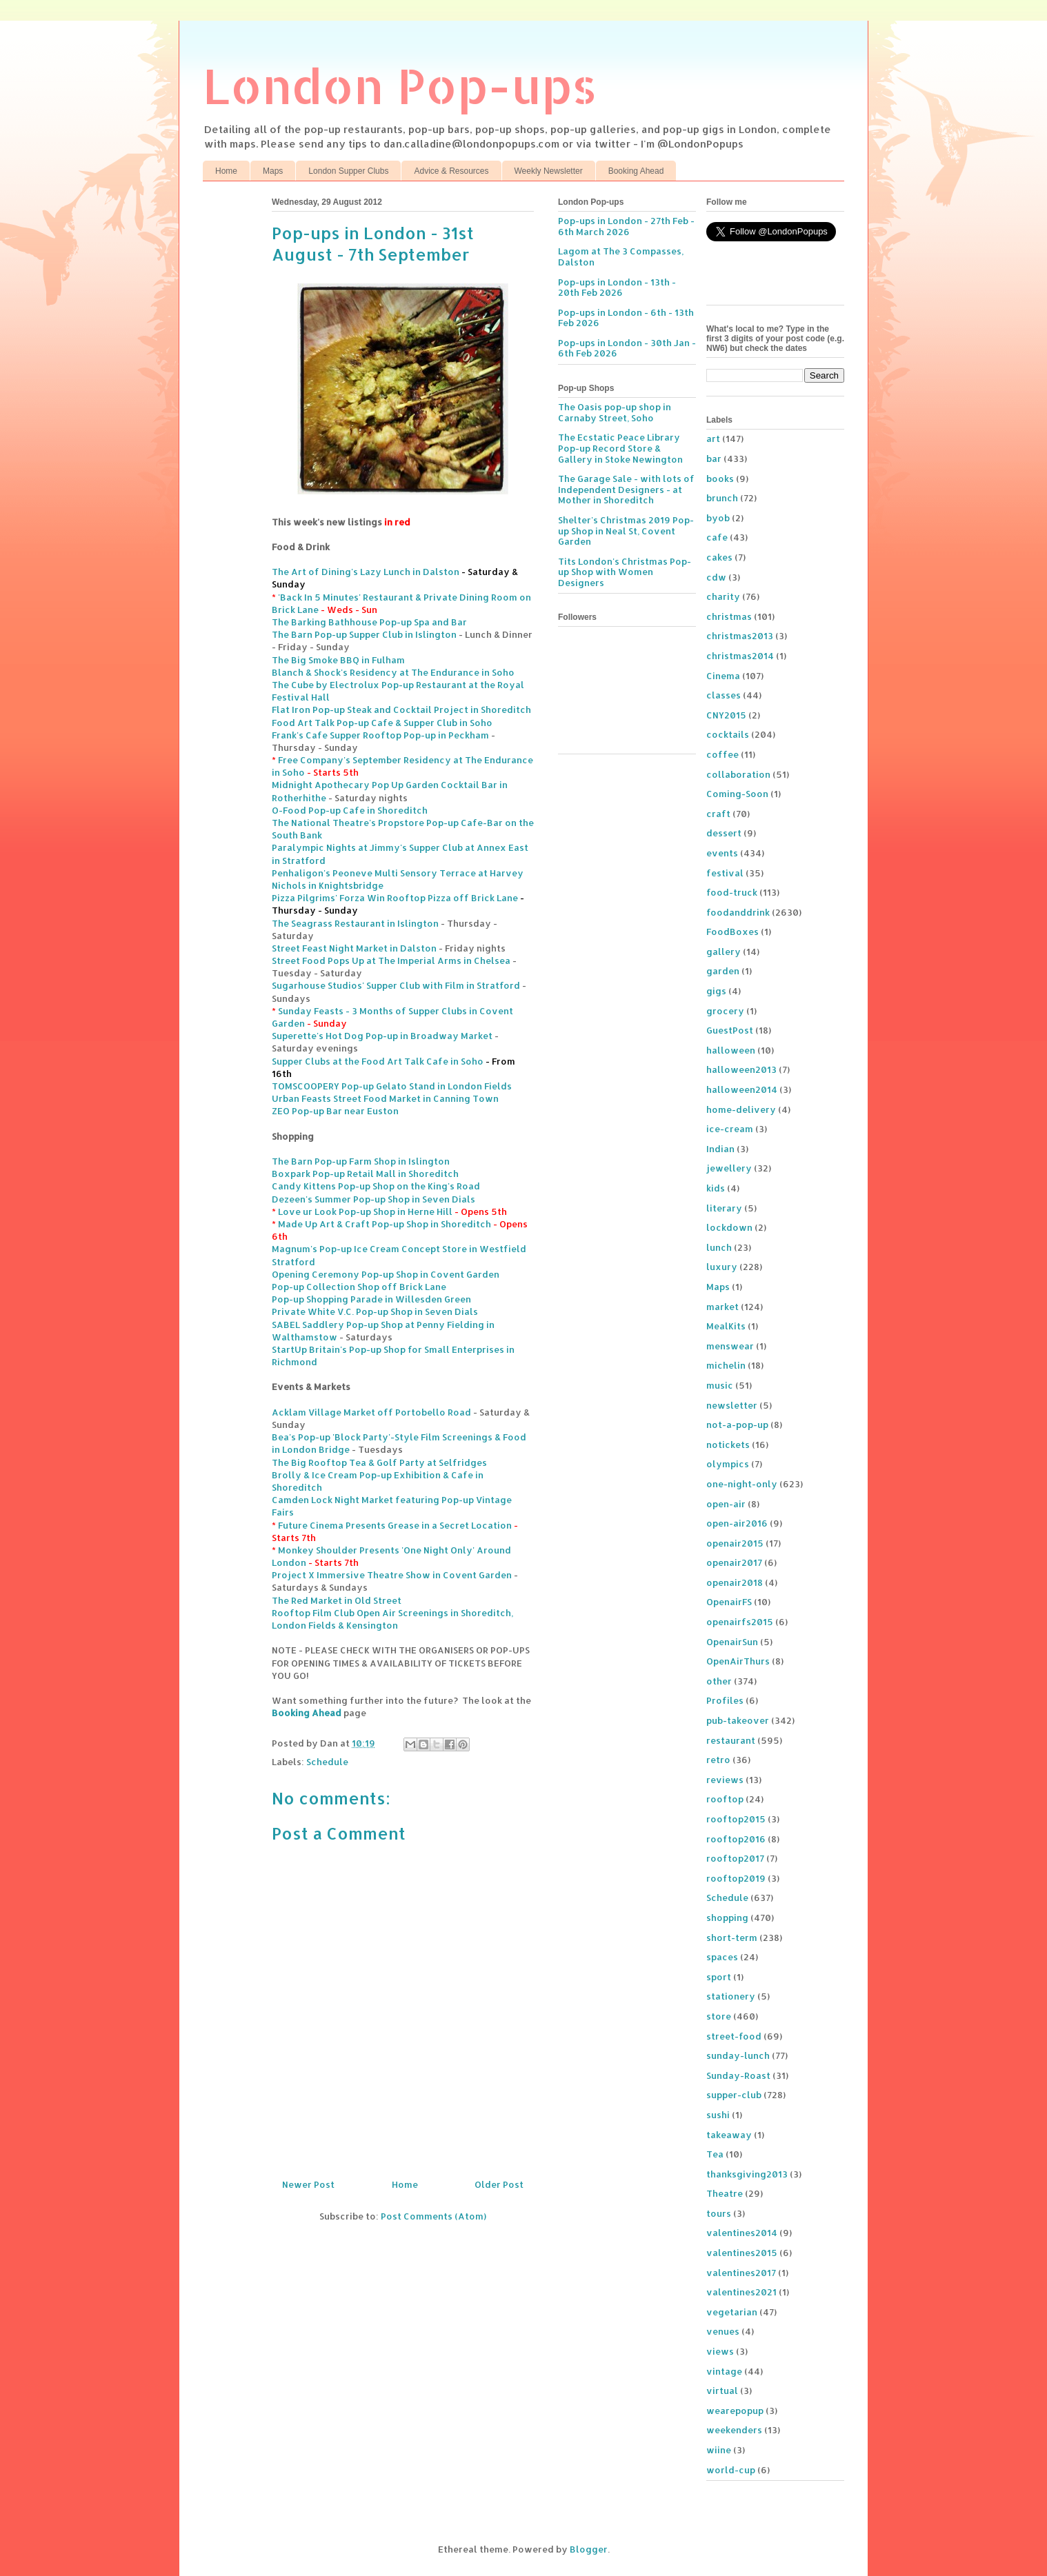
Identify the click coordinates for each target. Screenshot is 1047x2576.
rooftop (725, 1798)
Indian (720, 1148)
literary (724, 1208)
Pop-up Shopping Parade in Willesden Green (371, 1299)
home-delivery (741, 1109)
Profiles (725, 1700)
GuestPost (729, 1030)
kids (715, 1188)
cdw (716, 577)
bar (713, 458)
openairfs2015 (739, 1621)
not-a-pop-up (737, 1424)
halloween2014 (741, 1089)
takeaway (729, 2134)
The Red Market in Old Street (336, 1600)
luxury (721, 1266)
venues (722, 2331)
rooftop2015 (736, 1818)
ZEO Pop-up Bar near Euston (335, 1110)
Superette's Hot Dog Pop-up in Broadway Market (382, 1035)
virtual (722, 2390)
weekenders (734, 2429)
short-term (731, 1937)
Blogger (589, 2549)
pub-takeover (737, 1720)
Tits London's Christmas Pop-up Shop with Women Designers (624, 572)
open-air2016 (737, 1523)
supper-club (733, 2094)
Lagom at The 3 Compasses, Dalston (621, 256)
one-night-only (741, 1483)
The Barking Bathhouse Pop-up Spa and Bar (369, 621)
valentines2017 (741, 2272)
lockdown (729, 1227)
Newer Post (308, 2184)
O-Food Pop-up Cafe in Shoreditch (350, 810)
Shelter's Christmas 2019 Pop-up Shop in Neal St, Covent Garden (626, 530)
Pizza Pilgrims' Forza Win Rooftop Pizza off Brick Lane (395, 897)
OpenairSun (732, 1641)
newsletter (731, 1405)
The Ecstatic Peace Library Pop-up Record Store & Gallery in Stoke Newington (620, 448)
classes (723, 695)
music (719, 1385)
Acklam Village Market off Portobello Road (371, 1412)
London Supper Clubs (348, 171)
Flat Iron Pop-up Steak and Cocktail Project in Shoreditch (401, 709)
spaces (722, 1956)
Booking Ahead (636, 171)
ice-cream (729, 1128)
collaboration (738, 774)
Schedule (327, 1761)
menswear (730, 1345)
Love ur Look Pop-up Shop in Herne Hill (365, 1211)
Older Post (499, 2184)
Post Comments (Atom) (433, 2216)
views (720, 2351)
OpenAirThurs (738, 1661)
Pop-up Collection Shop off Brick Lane (359, 1286)
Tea (715, 2154)
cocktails (727, 734)
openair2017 (734, 1562)
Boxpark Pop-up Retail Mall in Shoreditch (365, 1173)
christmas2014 (740, 655)
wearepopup (735, 2410)
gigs (716, 990)
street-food (733, 2036)
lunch (719, 1247)
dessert (723, 832)
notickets (728, 1444)
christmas (729, 616)
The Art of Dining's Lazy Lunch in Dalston (365, 571)
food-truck (731, 892)
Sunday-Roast (738, 2075)
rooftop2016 (736, 1838)
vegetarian (731, 2311)
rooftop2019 (736, 1878)
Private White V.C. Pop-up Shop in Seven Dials (375, 1311)
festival (725, 872)
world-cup (730, 2469)
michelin (726, 1365)
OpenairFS (729, 1601)
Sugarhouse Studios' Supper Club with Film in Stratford (396, 985)
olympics (727, 1463)
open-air (726, 1503)
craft (718, 813)
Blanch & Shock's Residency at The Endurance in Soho (393, 672)
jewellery (729, 1168)
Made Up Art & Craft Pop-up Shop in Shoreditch (384, 1223)
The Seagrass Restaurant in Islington (355, 923)
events (722, 852)
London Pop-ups (400, 85)
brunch (722, 497)
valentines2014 (741, 2232)
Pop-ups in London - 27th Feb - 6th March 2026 (626, 226)
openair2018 (734, 1582)
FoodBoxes (732, 931)
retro (718, 1759)
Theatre (724, 2193)
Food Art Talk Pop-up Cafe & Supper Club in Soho (382, 722)
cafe (717, 537)
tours (718, 2213)
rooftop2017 (735, 1858)
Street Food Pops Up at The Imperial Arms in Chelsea (391, 960)
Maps (273, 171)
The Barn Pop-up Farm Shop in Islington (361, 1161)
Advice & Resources (451, 171)
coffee (722, 754)
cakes (719, 557)
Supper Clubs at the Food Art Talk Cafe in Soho (377, 1061)
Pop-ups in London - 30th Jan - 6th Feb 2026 (627, 348)
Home (226, 171)
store (718, 2016)
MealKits (726, 1325)
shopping (727, 1917)
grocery (725, 1010)
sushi (718, 2114)
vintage (724, 2371)
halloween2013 (741, 1069)
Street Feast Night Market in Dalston (354, 948)
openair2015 (735, 1543)
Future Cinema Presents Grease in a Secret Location (395, 1525)
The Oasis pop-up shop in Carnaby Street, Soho (614, 412)
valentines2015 (741, 2252)
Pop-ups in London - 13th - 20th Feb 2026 (617, 287)
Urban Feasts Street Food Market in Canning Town (385, 1098)
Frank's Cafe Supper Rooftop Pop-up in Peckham (380, 735)
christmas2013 (739, 635)
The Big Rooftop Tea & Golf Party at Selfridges (379, 1462)
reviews (725, 1779)
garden (722, 970)
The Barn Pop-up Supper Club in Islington (364, 634)
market (722, 1306)
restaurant (730, 1740)
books (720, 478)
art (713, 438)
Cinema (723, 675)
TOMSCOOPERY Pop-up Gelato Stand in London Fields (392, 1085)
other (719, 1681)
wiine (718, 2449)
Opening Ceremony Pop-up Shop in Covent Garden (385, 1274)
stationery (730, 1996)
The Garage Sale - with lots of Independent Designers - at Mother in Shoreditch (626, 489)
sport (718, 1976)
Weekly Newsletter (549, 171)
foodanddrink (738, 912)
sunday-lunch (738, 2055)
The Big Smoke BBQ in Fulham (338, 659)
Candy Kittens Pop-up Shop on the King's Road (376, 1185)
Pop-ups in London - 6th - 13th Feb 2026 (626, 318)
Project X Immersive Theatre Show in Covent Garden (392, 1574)
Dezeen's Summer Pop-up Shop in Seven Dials (373, 1199)
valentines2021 (741, 2291)
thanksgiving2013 (747, 2174)
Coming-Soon (737, 793)
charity (723, 596)
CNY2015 (726, 715)
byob (718, 517)
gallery (723, 951)
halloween (730, 1050)
